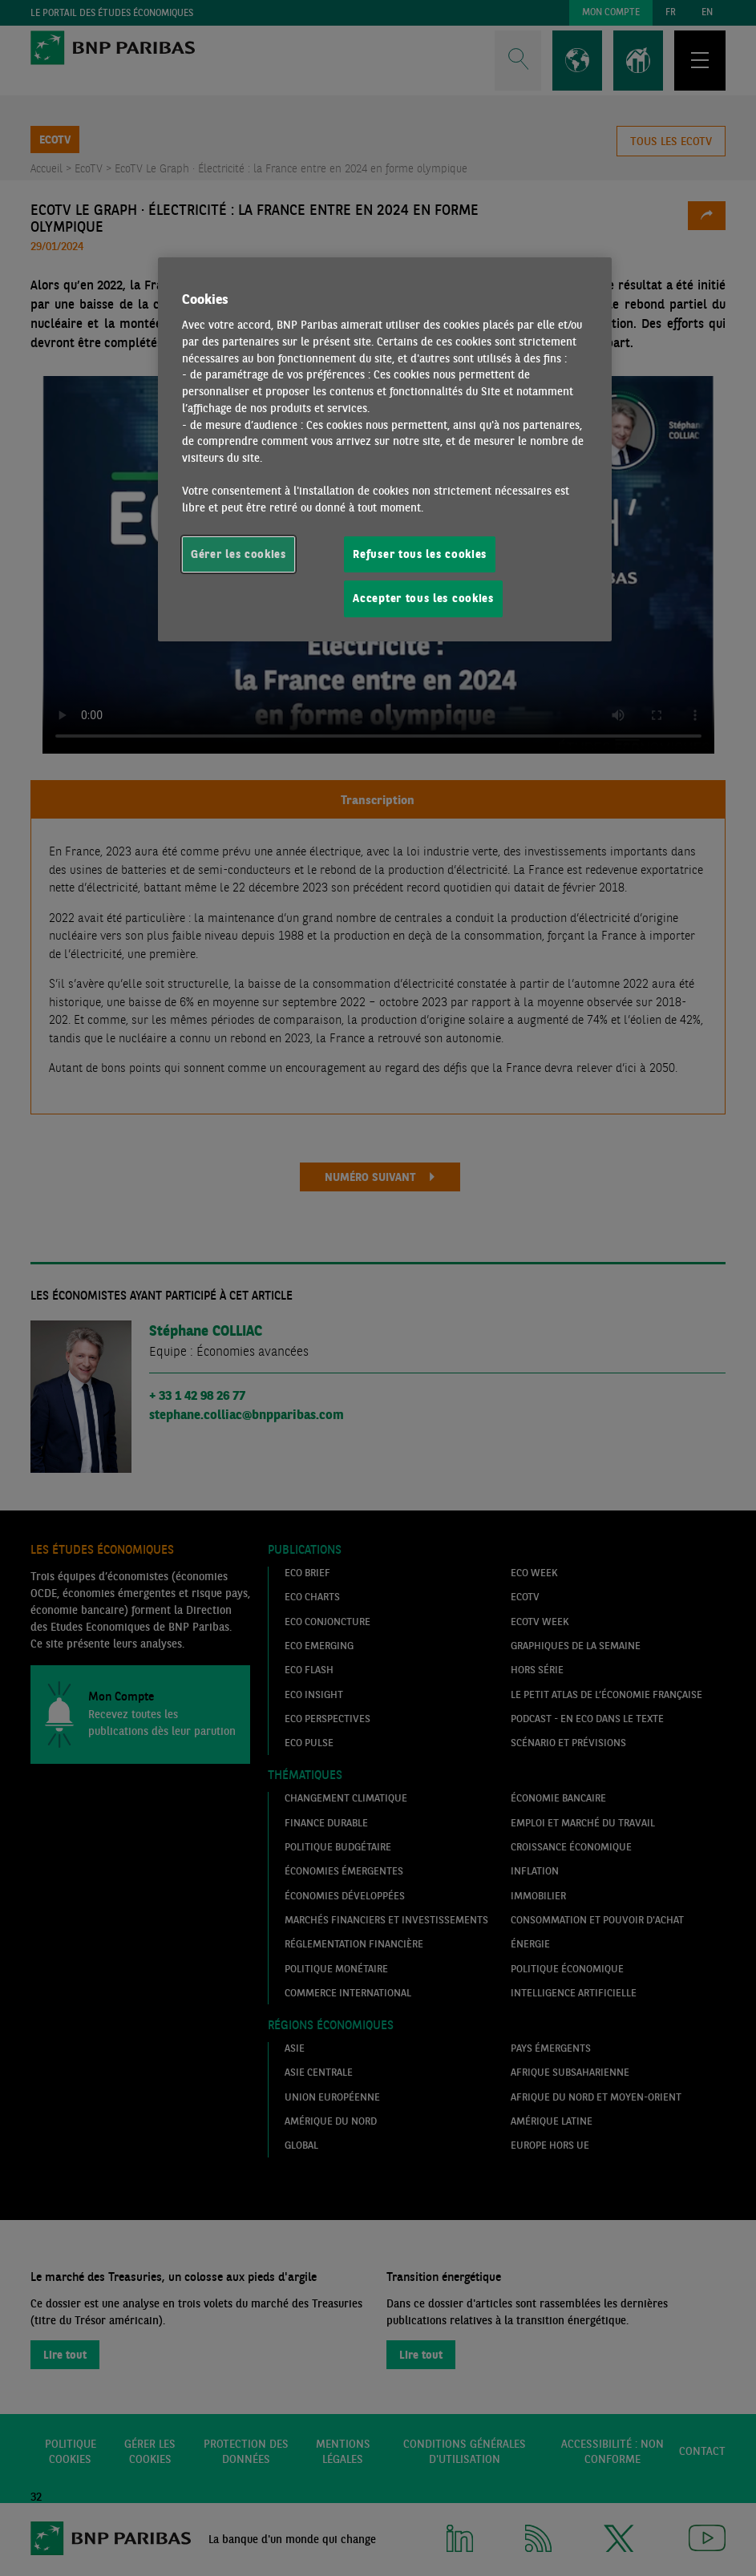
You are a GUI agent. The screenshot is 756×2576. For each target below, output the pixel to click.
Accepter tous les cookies (423, 598)
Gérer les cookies (238, 554)
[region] (385, 449)
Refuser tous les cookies (420, 554)
